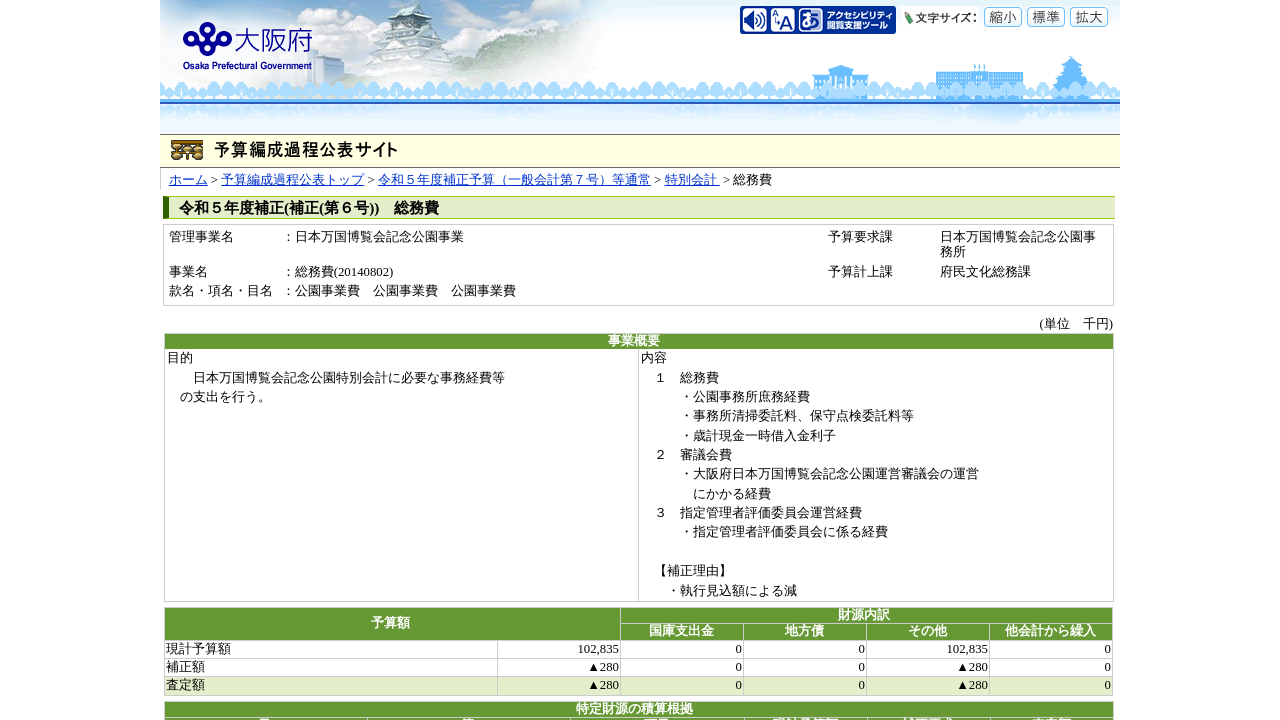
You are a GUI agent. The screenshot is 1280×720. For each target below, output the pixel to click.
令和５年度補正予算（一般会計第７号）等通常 (514, 180)
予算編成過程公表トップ (292, 180)
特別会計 (692, 180)
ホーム (188, 180)
